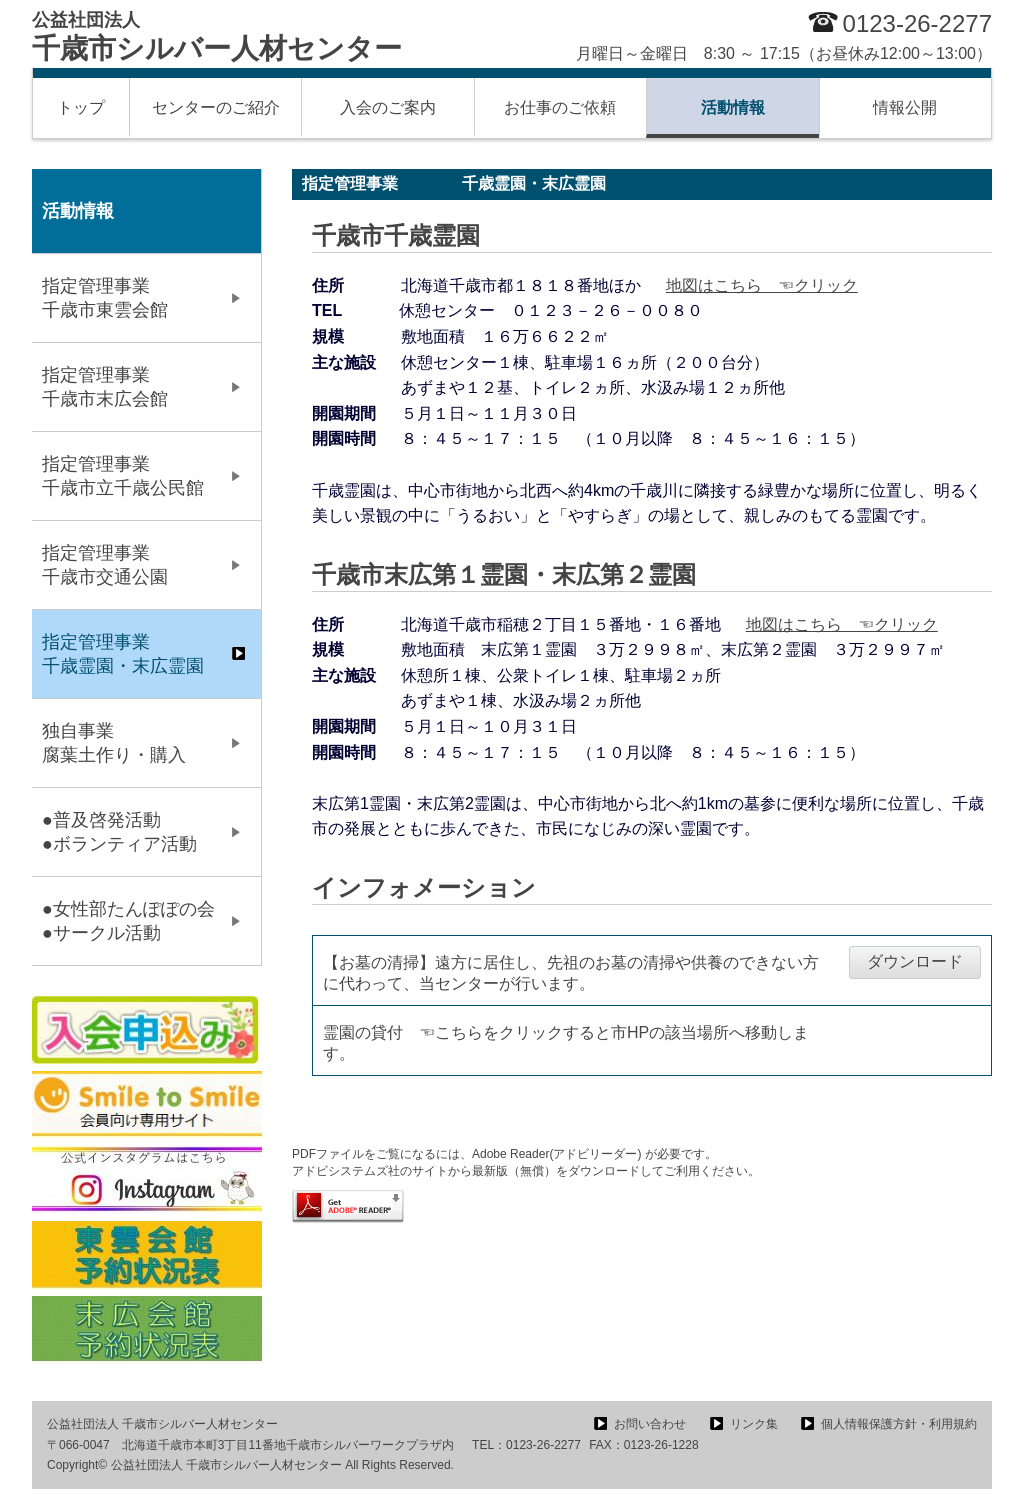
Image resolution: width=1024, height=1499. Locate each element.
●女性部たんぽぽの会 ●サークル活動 (137, 921)
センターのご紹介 (216, 107)
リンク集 (754, 1424)
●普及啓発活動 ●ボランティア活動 (146, 832)
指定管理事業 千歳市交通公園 (132, 565)
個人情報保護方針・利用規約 (899, 1424)
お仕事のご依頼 (560, 107)
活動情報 (733, 107)
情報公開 (905, 107)
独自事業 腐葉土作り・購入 (132, 743)
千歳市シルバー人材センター (217, 37)
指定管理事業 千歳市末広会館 (132, 387)
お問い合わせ (650, 1424)
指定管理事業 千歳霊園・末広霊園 (132, 654)
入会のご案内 (388, 107)
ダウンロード (915, 961)
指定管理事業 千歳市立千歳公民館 (132, 476)
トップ (81, 107)
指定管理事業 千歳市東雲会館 (132, 298)
